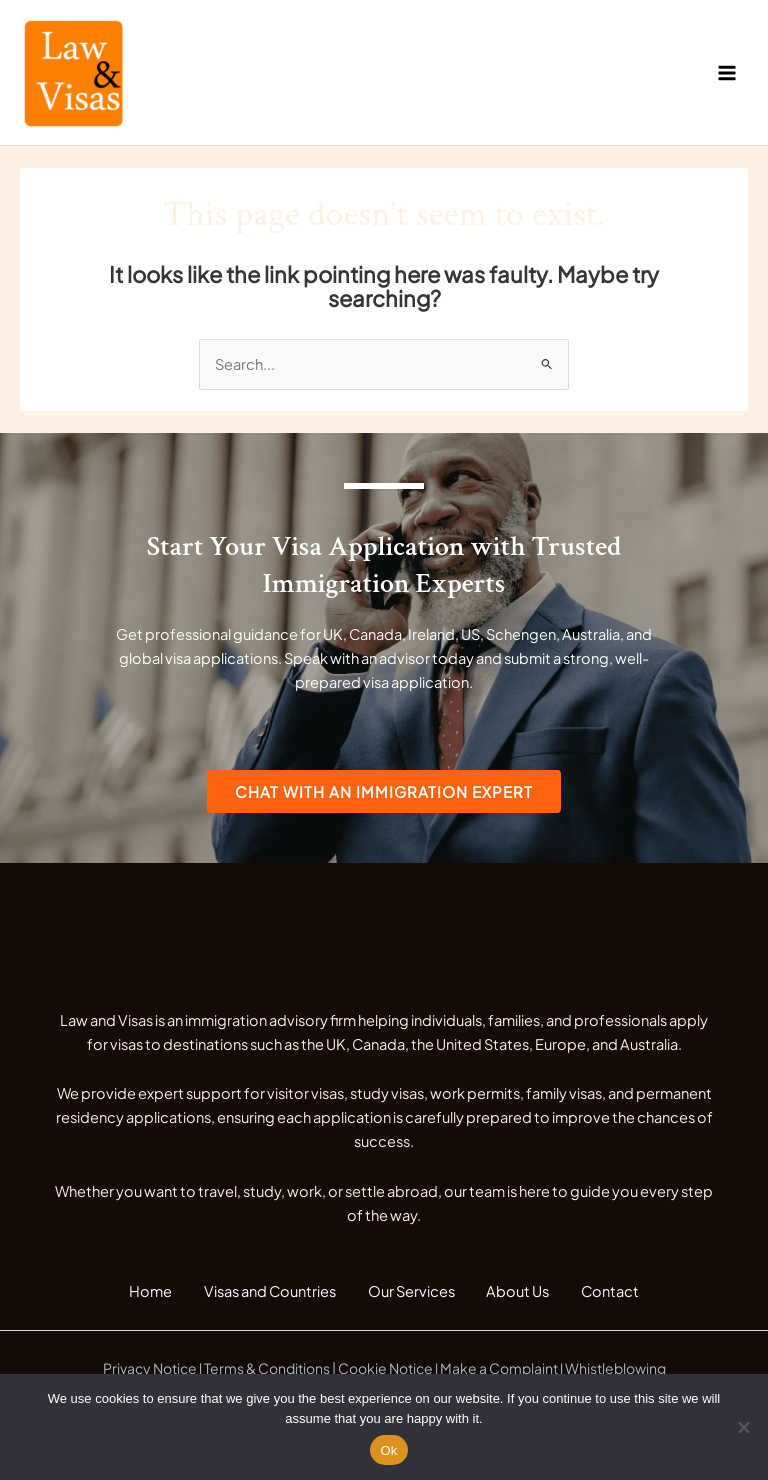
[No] (743, 1427)
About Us (526, 1295)
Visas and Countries (262, 1295)
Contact (627, 1295)
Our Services (411, 1295)
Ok (388, 1450)
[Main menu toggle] (727, 73)
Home (134, 1295)
